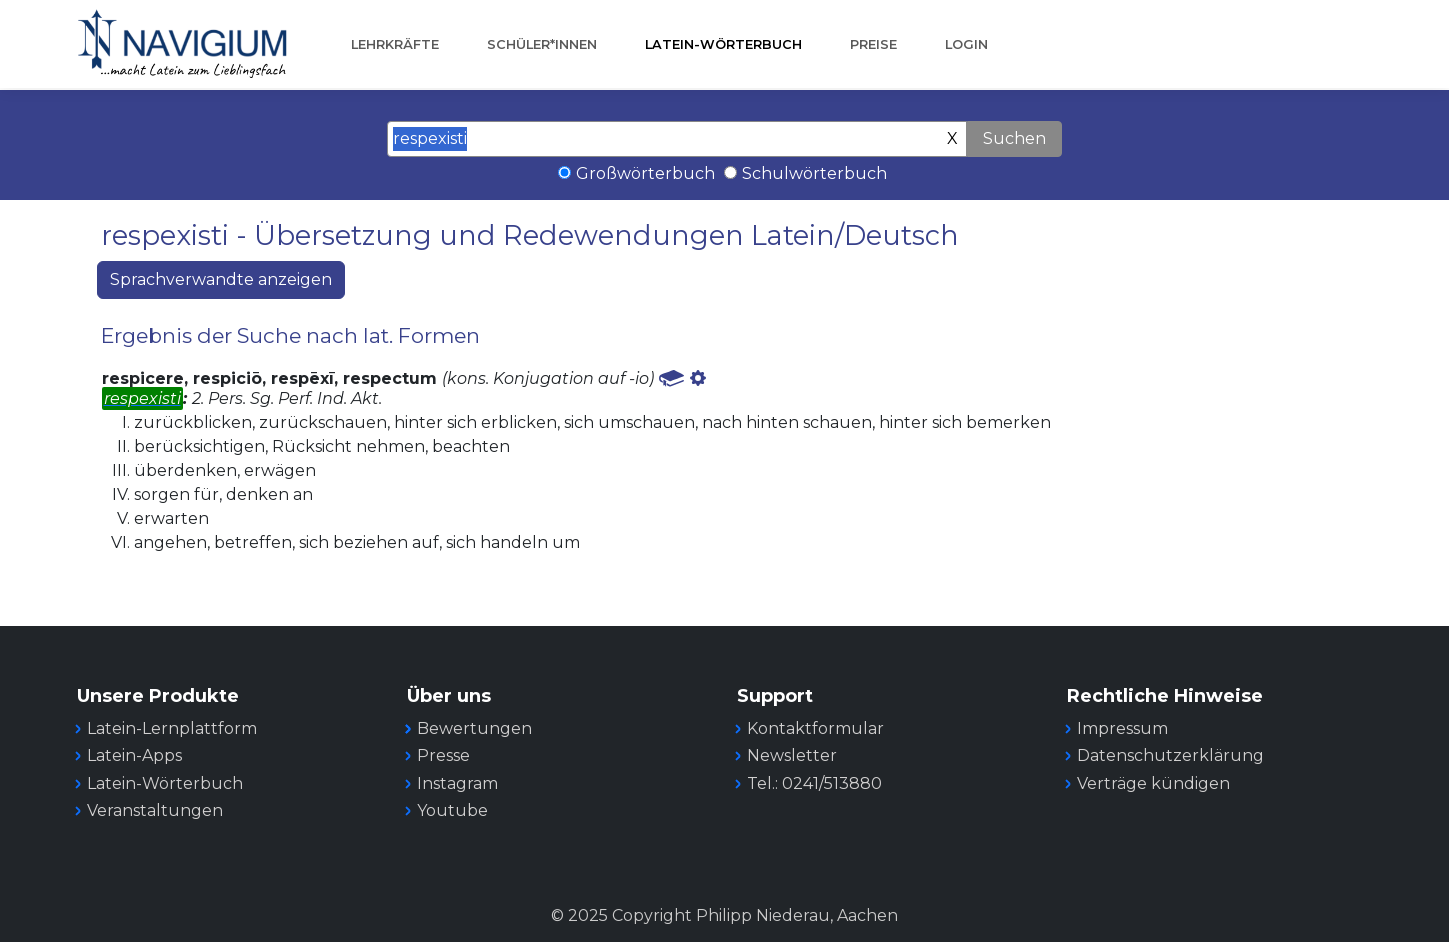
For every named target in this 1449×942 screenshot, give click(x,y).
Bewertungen (474, 728)
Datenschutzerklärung (1170, 755)
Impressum (1122, 728)
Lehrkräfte (395, 44)
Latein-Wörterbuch (723, 44)
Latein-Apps (134, 755)
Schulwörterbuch (814, 173)
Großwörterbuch (645, 173)
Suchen (1014, 138)
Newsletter (792, 755)
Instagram (457, 783)
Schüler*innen (542, 44)
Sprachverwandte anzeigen (221, 279)
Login (966, 44)
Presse (443, 755)
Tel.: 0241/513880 (814, 783)
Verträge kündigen (1153, 783)
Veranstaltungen (155, 810)
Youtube (452, 810)
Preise (873, 44)
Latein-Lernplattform (172, 728)
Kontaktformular (815, 728)
